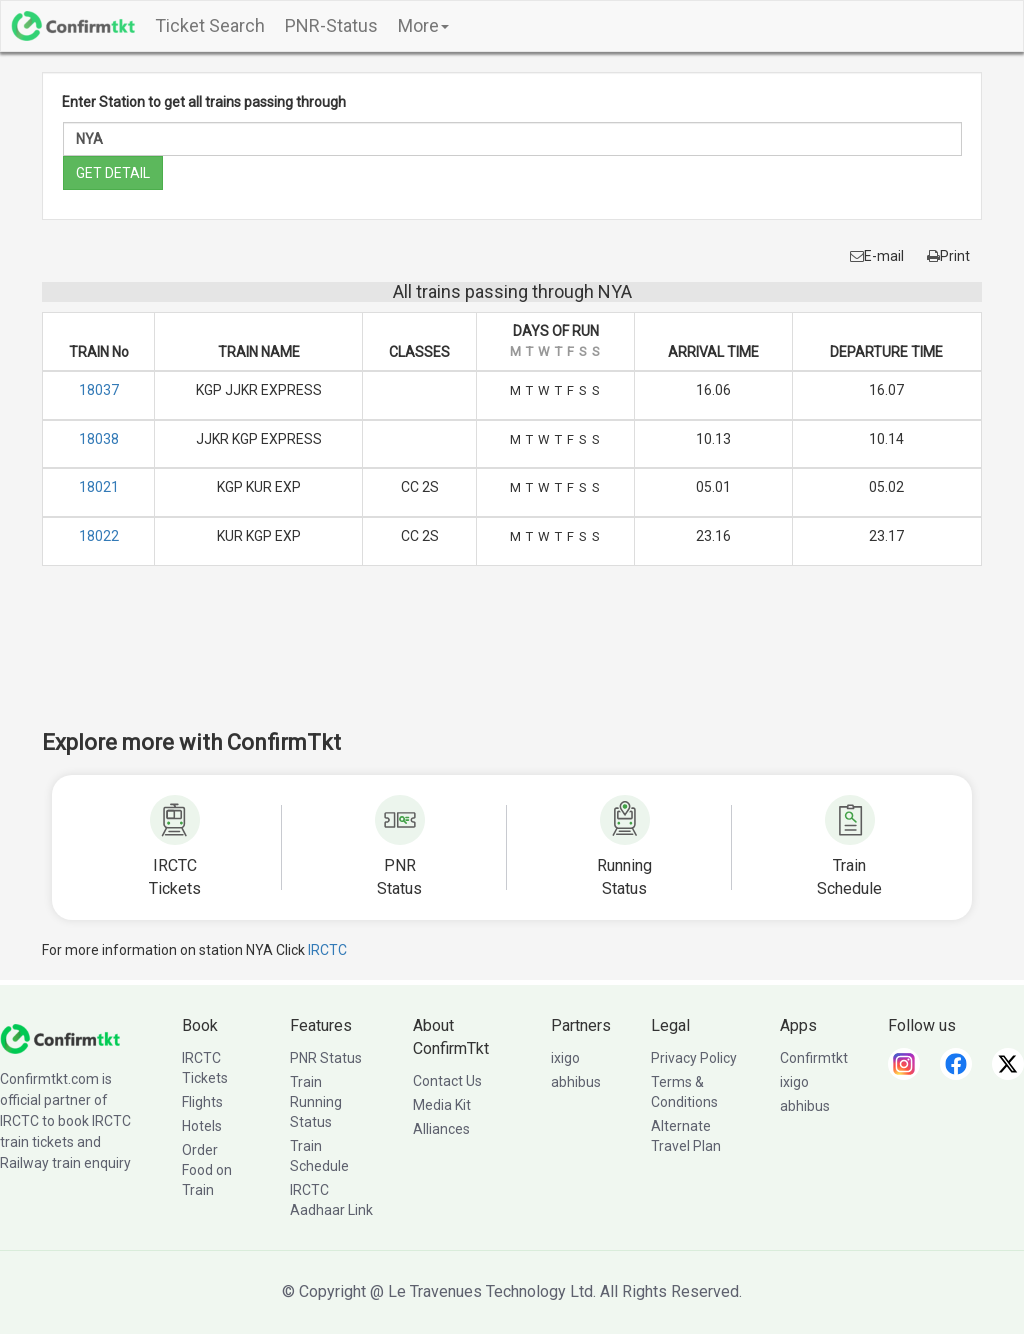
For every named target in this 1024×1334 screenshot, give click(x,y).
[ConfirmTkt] (60, 1038)
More (423, 25)
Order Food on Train (207, 1170)
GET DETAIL (113, 173)
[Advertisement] (512, 661)
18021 (99, 487)
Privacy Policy (694, 1058)
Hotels (202, 1126)
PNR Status (326, 1058)
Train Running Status (316, 1102)
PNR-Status (331, 25)
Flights (202, 1102)
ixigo (565, 1058)
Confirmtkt (814, 1058)
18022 (99, 536)
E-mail (877, 256)
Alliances (441, 1129)
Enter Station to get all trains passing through (204, 102)
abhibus (576, 1082)
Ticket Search (210, 25)
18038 (99, 439)
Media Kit (442, 1105)
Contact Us (447, 1081)
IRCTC (327, 950)
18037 (99, 390)
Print (948, 256)
